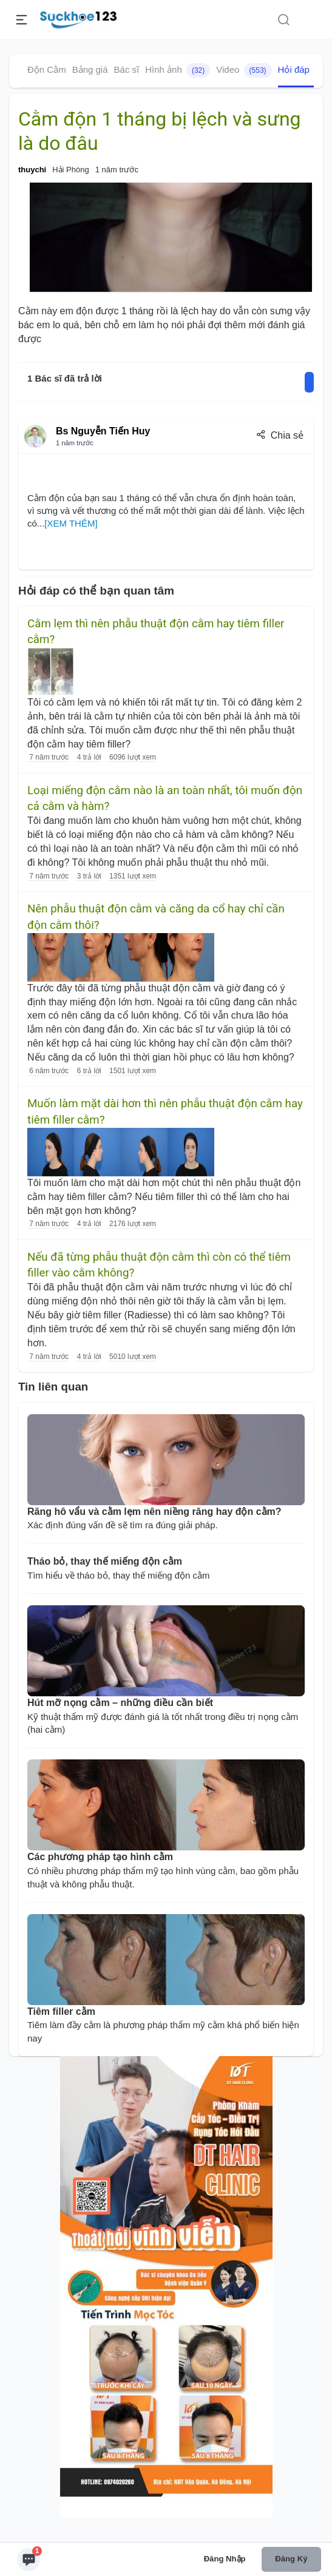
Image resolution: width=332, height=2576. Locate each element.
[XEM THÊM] (70, 523)
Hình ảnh (177, 70)
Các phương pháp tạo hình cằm (100, 1857)
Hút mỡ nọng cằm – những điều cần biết (120, 1703)
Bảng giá (90, 69)
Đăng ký (291, 2558)
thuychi (32, 169)
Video (243, 70)
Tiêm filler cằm (61, 2011)
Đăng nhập (225, 2558)
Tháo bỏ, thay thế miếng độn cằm (104, 1561)
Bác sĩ (127, 69)
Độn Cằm (46, 69)
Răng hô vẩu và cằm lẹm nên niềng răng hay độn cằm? (154, 1511)
